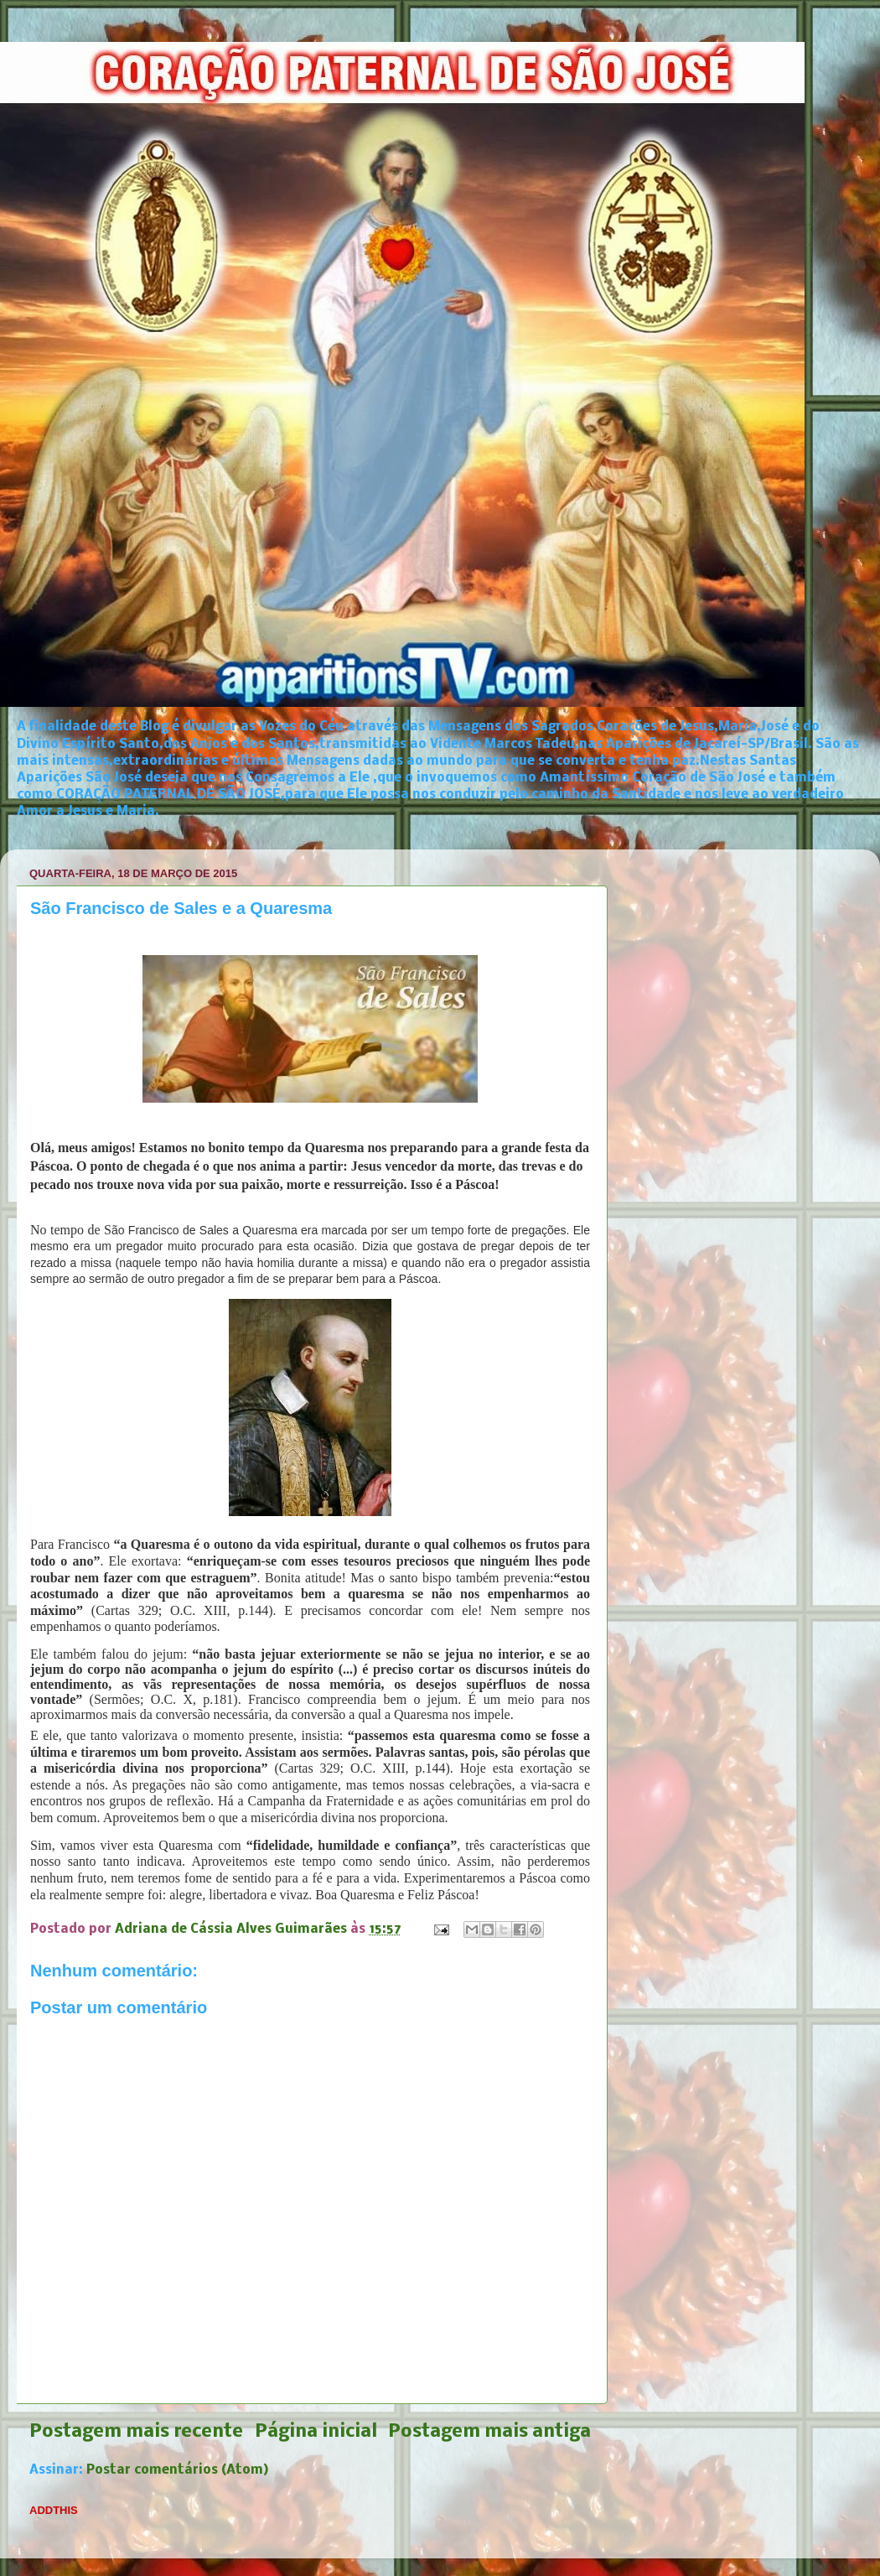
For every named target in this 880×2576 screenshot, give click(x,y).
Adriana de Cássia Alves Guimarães (232, 1929)
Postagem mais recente (136, 2432)
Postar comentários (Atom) (177, 2470)
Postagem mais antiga (489, 2432)
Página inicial (316, 2432)
